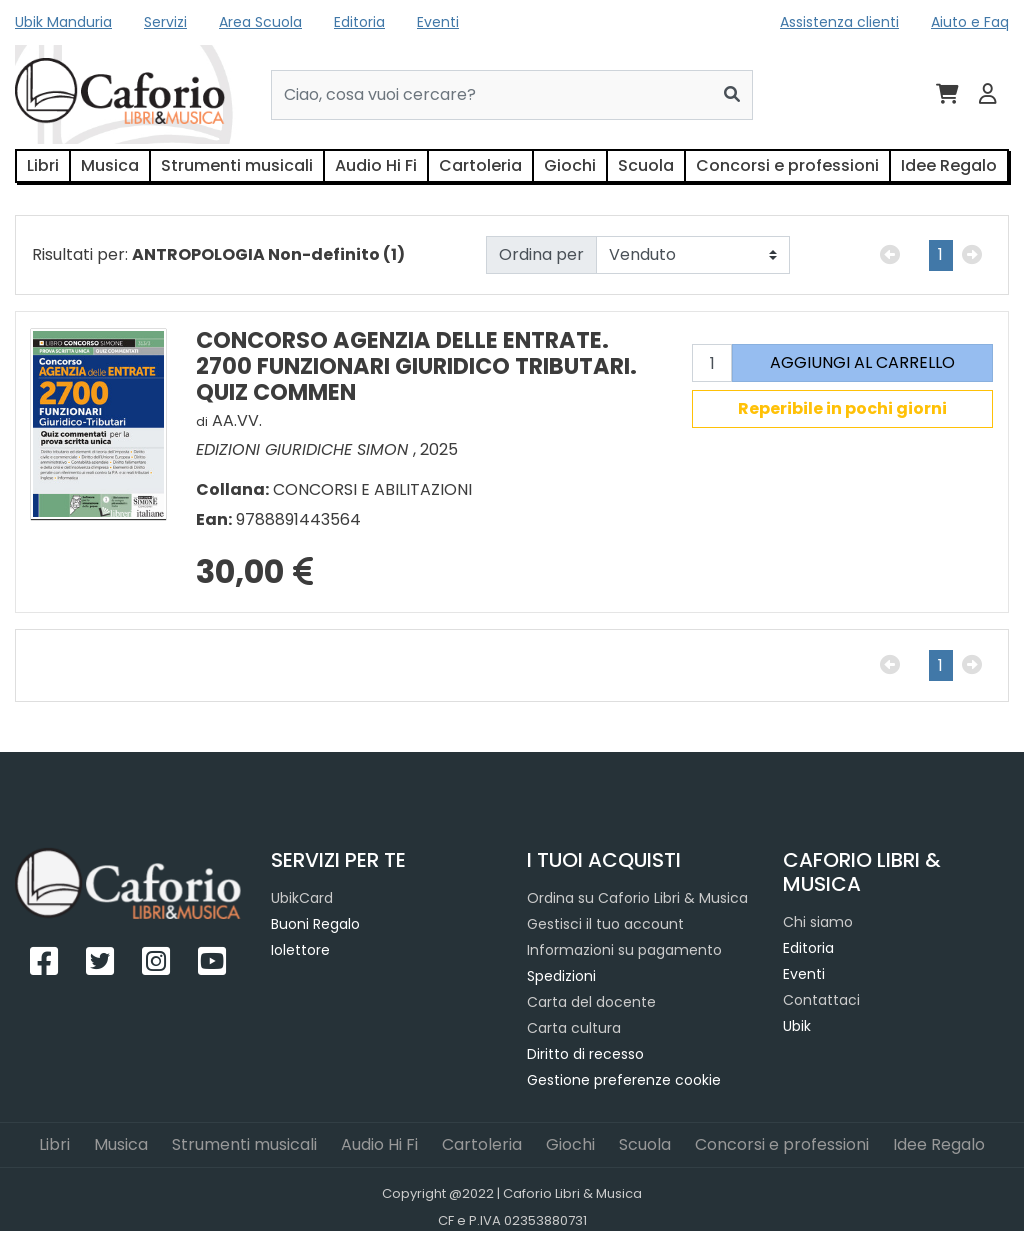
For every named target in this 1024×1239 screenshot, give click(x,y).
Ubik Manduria (63, 22)
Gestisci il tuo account (605, 924)
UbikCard (302, 898)
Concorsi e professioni (787, 165)
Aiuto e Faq (970, 22)
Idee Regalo (949, 165)
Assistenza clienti (839, 22)
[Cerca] (732, 95)
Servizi (165, 22)
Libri (43, 165)
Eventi (438, 22)
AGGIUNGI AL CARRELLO (862, 362)
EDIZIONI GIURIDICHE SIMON (304, 449)
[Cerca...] (492, 95)
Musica (110, 165)
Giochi (570, 165)
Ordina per (541, 254)
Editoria (359, 22)
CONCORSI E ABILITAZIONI (372, 489)
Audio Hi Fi (376, 165)
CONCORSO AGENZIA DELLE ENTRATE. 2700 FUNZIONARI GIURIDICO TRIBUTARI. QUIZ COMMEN (416, 365)
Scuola (646, 165)
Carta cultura (574, 1028)
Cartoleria (480, 165)
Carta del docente (591, 1002)
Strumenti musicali (237, 165)
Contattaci (821, 1000)
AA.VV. (237, 420)
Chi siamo (818, 922)
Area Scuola (260, 22)
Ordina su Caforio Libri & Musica (637, 898)
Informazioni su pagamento (624, 950)
